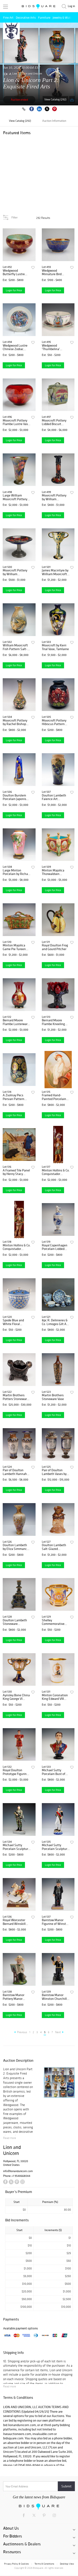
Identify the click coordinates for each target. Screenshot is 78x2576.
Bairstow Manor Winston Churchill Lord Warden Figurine (54, 1996)
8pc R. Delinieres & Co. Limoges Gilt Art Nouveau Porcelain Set (55, 1322)
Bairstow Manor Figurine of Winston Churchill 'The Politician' (55, 1921)
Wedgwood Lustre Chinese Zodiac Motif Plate (15, 347)
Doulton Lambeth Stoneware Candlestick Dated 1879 (15, 1622)
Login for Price (14, 290)
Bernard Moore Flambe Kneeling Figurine (53, 1022)
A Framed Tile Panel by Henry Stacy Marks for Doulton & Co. (16, 1172)
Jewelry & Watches (64, 17)
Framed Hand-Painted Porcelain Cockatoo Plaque (54, 1097)
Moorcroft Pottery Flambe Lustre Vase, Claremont (16, 422)
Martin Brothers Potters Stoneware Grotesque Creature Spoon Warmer (16, 1397)
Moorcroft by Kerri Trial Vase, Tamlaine (55, 647)
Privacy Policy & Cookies (16, 2563)
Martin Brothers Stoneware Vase (53, 1397)
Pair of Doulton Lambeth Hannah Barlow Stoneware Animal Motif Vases (16, 1472)
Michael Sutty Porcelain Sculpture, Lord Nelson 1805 (56, 1847)
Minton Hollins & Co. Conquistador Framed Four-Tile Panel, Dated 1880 (17, 1247)
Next (59, 2032)
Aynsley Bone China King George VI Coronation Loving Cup (16, 1697)
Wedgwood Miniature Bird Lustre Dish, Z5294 (55, 272)
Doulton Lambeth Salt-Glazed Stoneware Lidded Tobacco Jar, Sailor (54, 1547)
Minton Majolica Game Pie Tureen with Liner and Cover (17, 947)
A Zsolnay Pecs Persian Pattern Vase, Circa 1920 (13, 1097)
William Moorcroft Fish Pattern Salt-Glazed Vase (15, 647)
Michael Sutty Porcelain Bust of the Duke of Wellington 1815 (53, 1772)
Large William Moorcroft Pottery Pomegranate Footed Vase (15, 497)
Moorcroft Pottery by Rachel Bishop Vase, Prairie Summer (15, 722)
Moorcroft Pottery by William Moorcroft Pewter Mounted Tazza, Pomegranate (15, 572)
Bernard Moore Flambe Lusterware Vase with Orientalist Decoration (16, 1022)
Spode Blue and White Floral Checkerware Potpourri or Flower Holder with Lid (16, 1322)
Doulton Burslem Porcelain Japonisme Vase (17, 797)
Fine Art (8, 17)
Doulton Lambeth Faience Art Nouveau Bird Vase (54, 797)
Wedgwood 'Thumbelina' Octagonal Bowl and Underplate (55, 347)
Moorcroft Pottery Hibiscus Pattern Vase (54, 722)
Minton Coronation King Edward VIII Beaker (55, 1697)
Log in (71, 6)
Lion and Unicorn (32, 73)
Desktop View (67, 2563)
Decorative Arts (26, 17)
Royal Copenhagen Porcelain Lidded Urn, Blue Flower (54, 1247)
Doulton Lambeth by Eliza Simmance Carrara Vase (15, 1547)
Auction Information (54, 121)
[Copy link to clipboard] (23, 109)
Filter (14, 217)
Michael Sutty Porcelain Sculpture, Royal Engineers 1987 (17, 1847)
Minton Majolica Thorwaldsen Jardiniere (53, 872)
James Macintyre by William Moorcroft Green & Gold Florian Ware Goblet (55, 572)
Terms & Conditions (44, 2563)
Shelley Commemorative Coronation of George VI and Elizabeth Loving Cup (53, 1622)
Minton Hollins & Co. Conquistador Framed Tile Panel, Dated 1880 (56, 1172)
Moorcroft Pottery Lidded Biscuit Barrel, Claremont (54, 422)
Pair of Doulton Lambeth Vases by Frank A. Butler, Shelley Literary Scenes (54, 1472)
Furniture (44, 17)
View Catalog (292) (55, 99)
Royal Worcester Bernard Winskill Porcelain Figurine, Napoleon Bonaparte (15, 1921)
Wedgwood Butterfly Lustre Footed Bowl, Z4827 (16, 272)
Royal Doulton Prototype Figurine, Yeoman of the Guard (16, 1772)
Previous (20, 2032)
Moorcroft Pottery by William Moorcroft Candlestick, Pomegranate (54, 497)
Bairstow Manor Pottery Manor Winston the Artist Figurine (16, 1996)
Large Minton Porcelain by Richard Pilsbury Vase (17, 872)
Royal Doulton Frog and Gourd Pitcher (55, 947)
